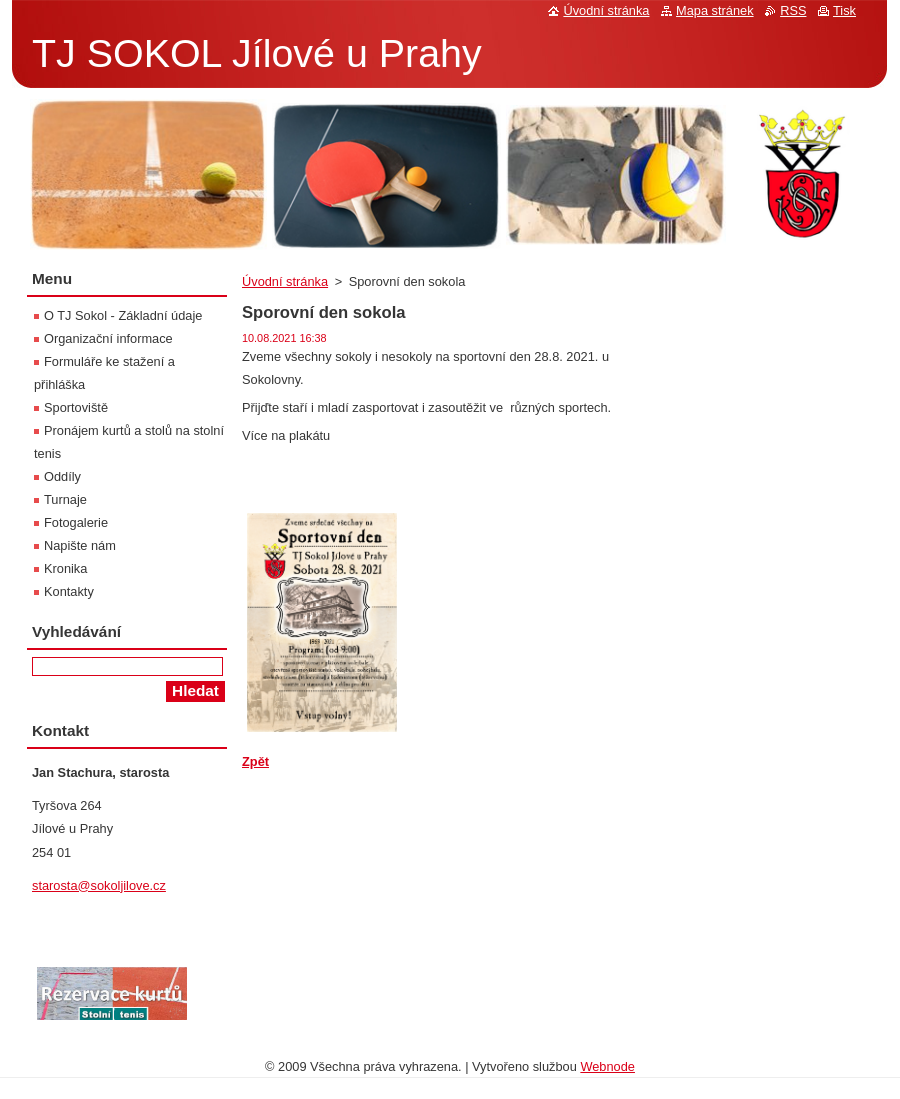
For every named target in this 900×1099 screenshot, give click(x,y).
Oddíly (62, 476)
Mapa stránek (715, 10)
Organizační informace (108, 338)
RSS (793, 10)
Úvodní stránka (285, 281)
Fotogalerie (76, 522)
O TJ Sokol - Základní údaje (123, 315)
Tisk (844, 10)
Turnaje (65, 499)
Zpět (255, 761)
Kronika (65, 568)
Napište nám (80, 545)
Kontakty (69, 591)
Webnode (607, 1066)
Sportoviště (76, 407)
